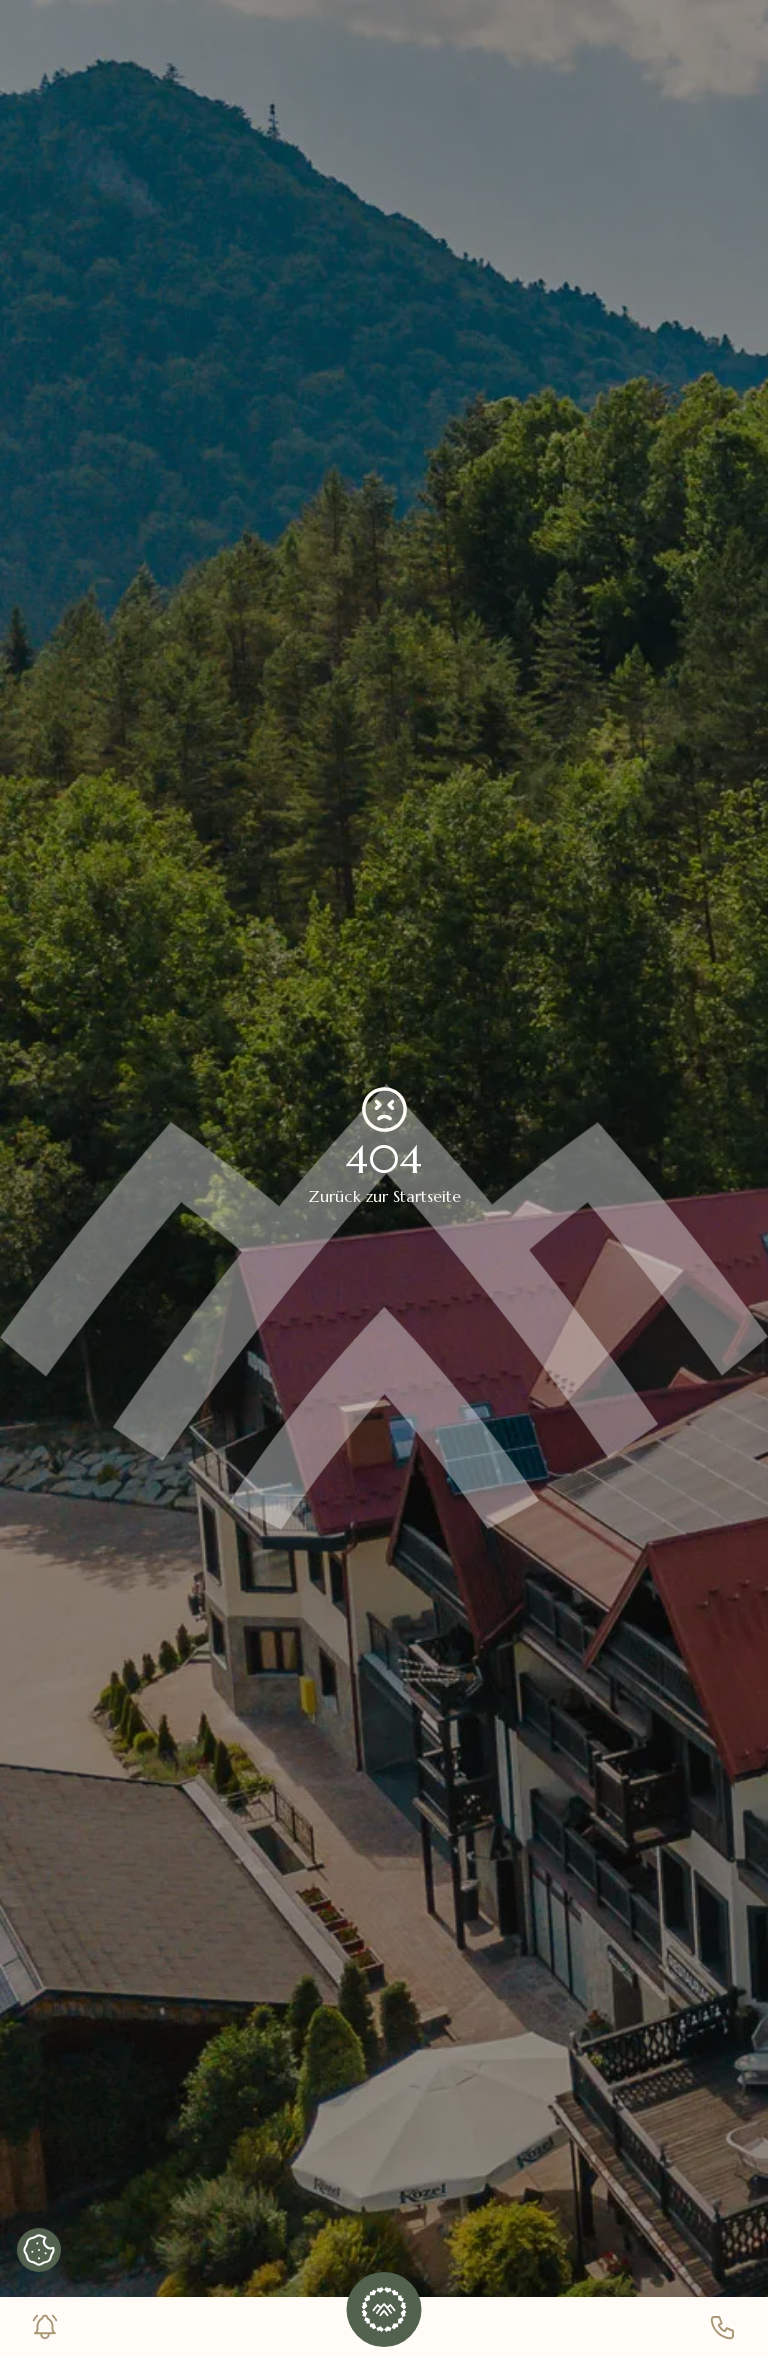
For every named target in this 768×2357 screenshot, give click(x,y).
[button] (383, 2309)
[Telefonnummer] (723, 2327)
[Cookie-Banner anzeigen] (39, 2250)
